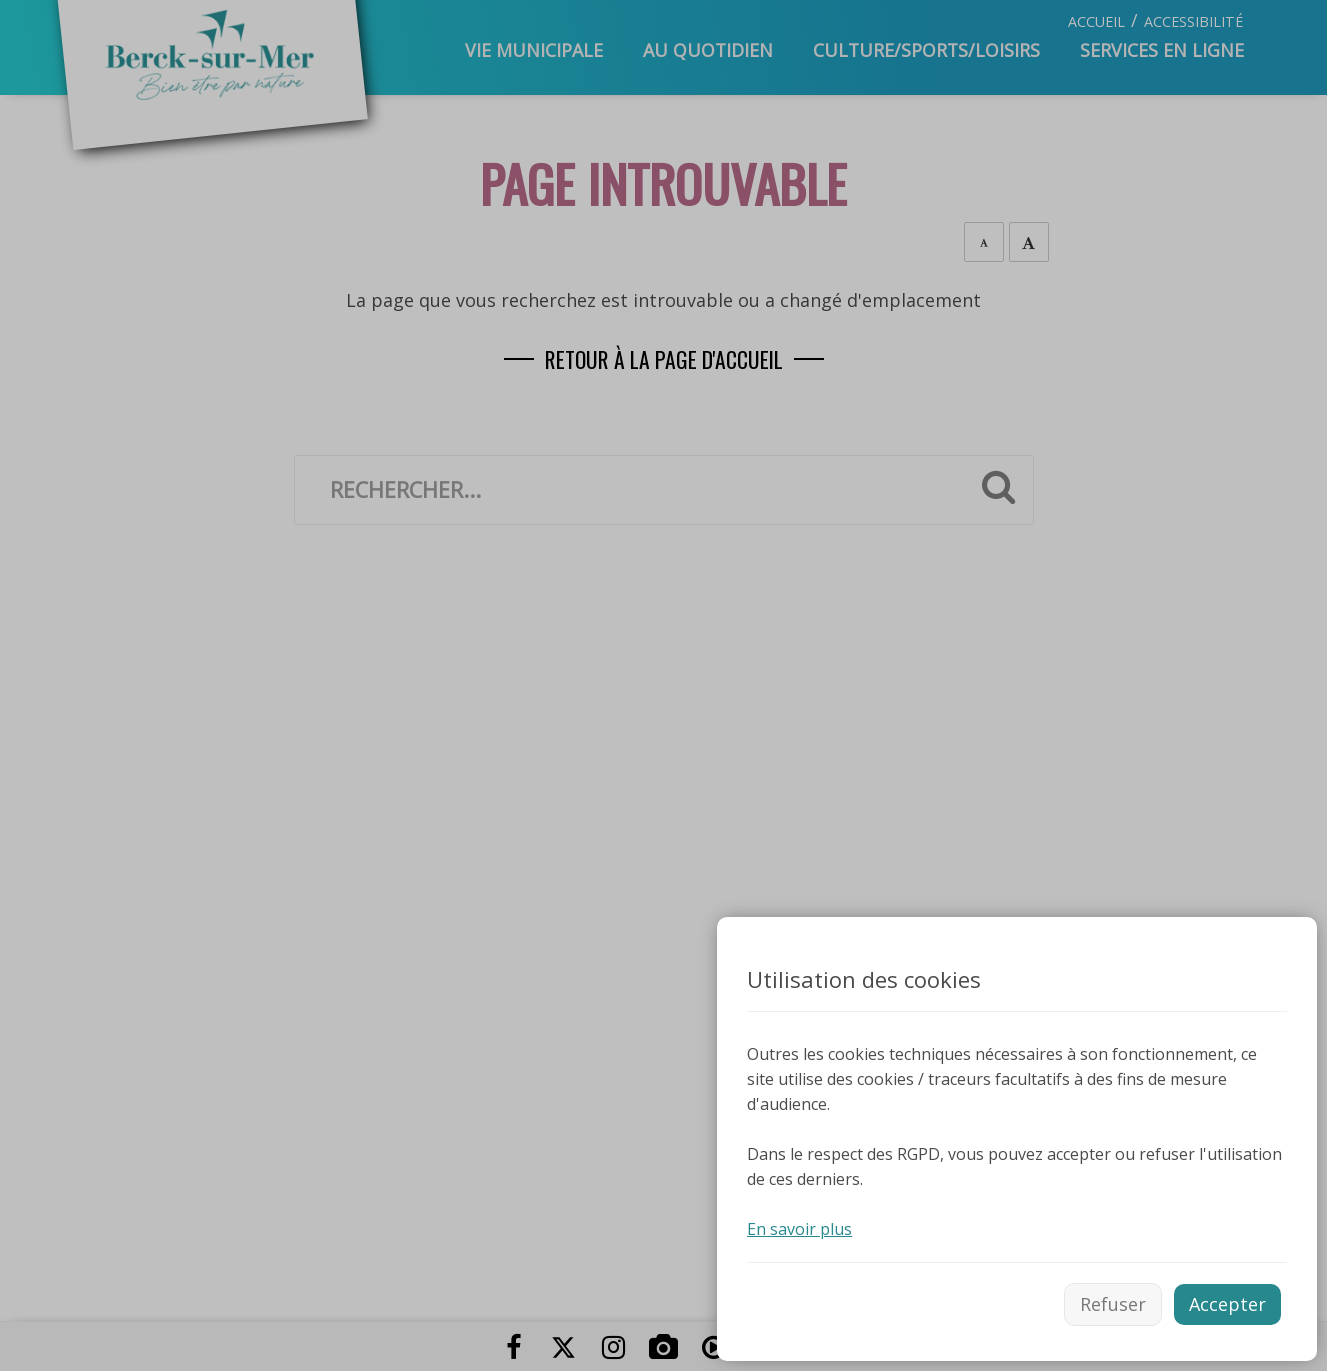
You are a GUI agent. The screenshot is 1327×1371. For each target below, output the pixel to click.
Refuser (1113, 1304)
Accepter (1227, 1304)
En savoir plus (799, 1229)
